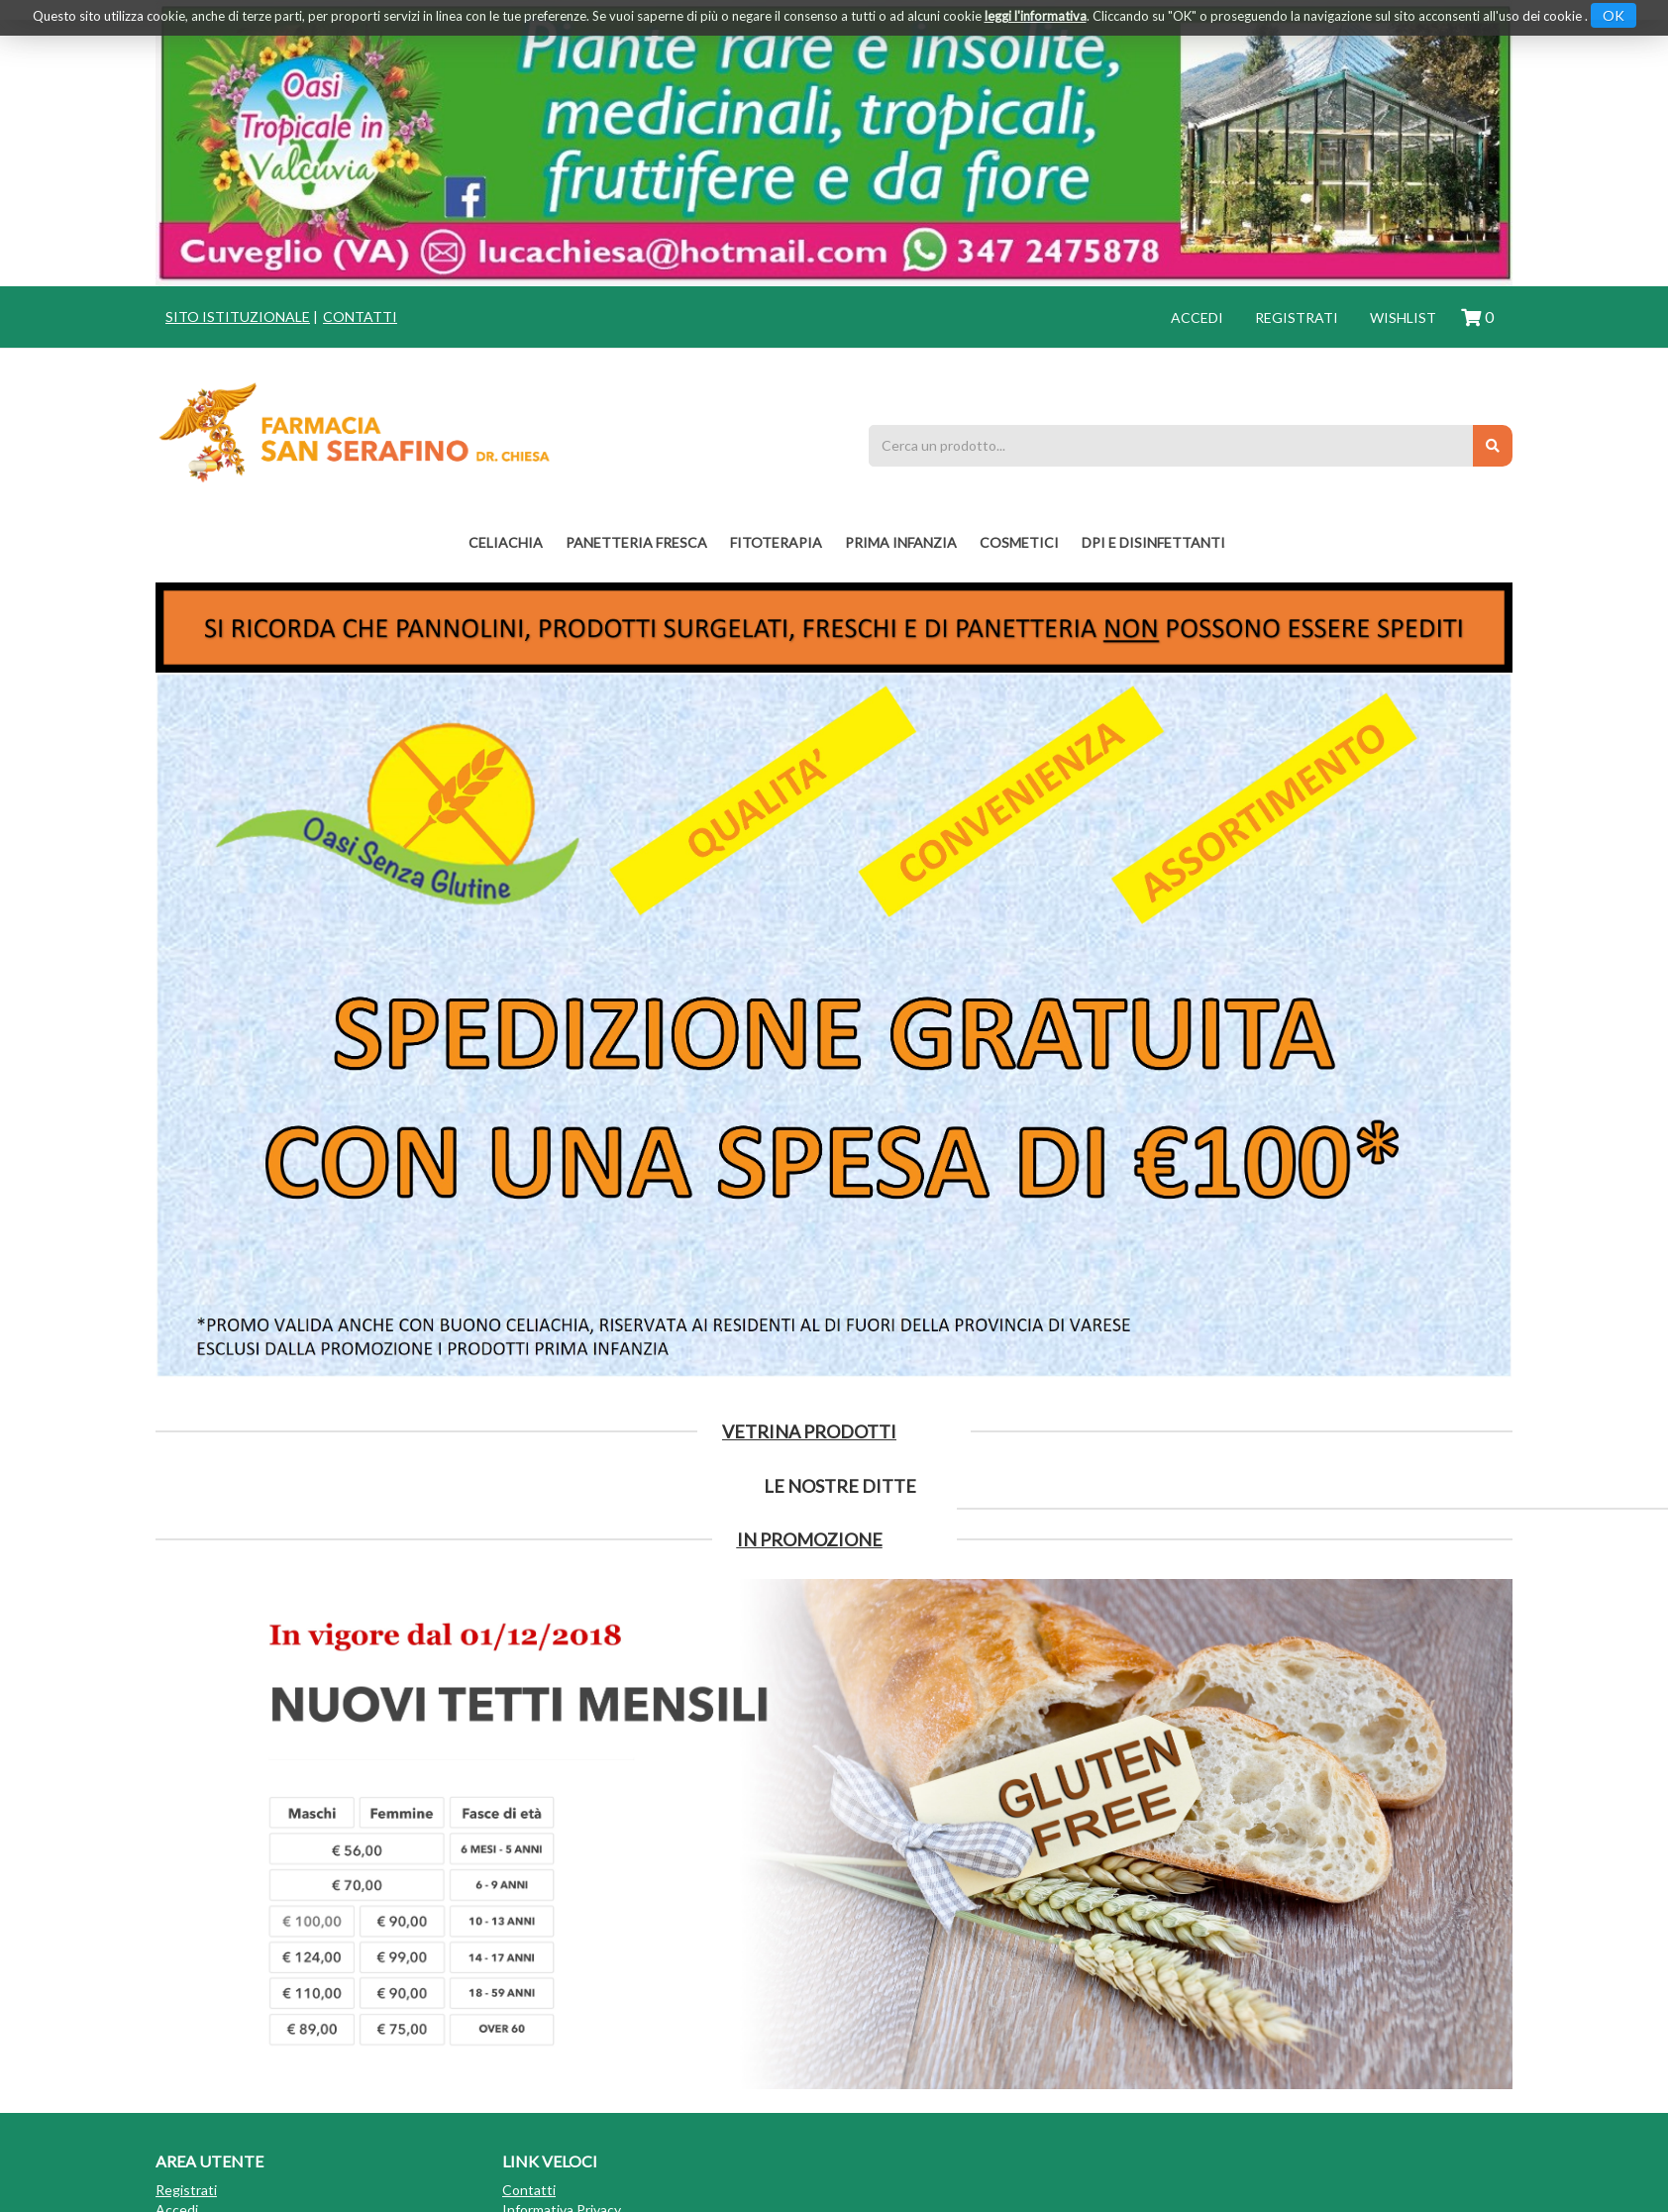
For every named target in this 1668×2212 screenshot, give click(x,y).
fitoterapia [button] (776, 542)
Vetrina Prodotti (809, 1431)
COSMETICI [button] (1019, 542)
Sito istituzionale (237, 316)
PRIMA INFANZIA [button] (901, 542)
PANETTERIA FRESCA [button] (636, 542)
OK (1613, 15)
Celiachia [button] (506, 542)
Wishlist (1403, 317)
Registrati (1296, 317)
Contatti (360, 316)
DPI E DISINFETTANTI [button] (1153, 542)
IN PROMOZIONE (810, 1539)
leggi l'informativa (1036, 16)
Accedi (1197, 317)
